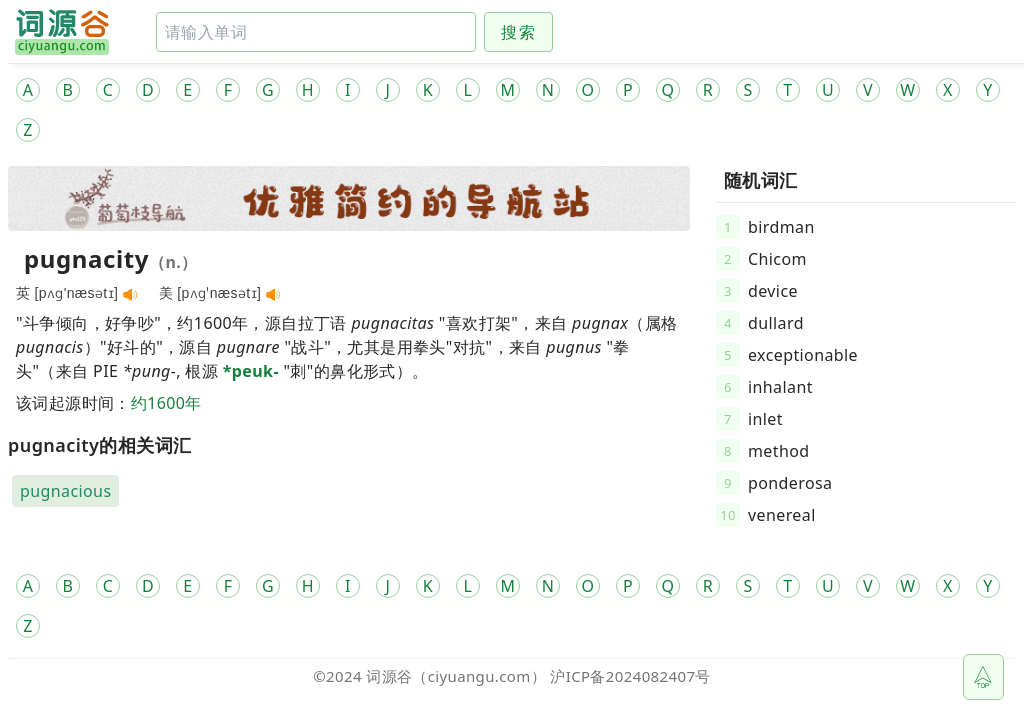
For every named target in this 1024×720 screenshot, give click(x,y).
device (773, 291)
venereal (782, 515)
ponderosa (790, 483)
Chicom (777, 259)
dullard (776, 323)
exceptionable (803, 355)
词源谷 (389, 676)
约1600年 (166, 403)
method (779, 451)
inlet (765, 419)
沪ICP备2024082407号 (630, 676)
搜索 (518, 32)
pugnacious (65, 491)
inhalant (780, 387)
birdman (781, 227)
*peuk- (251, 371)
